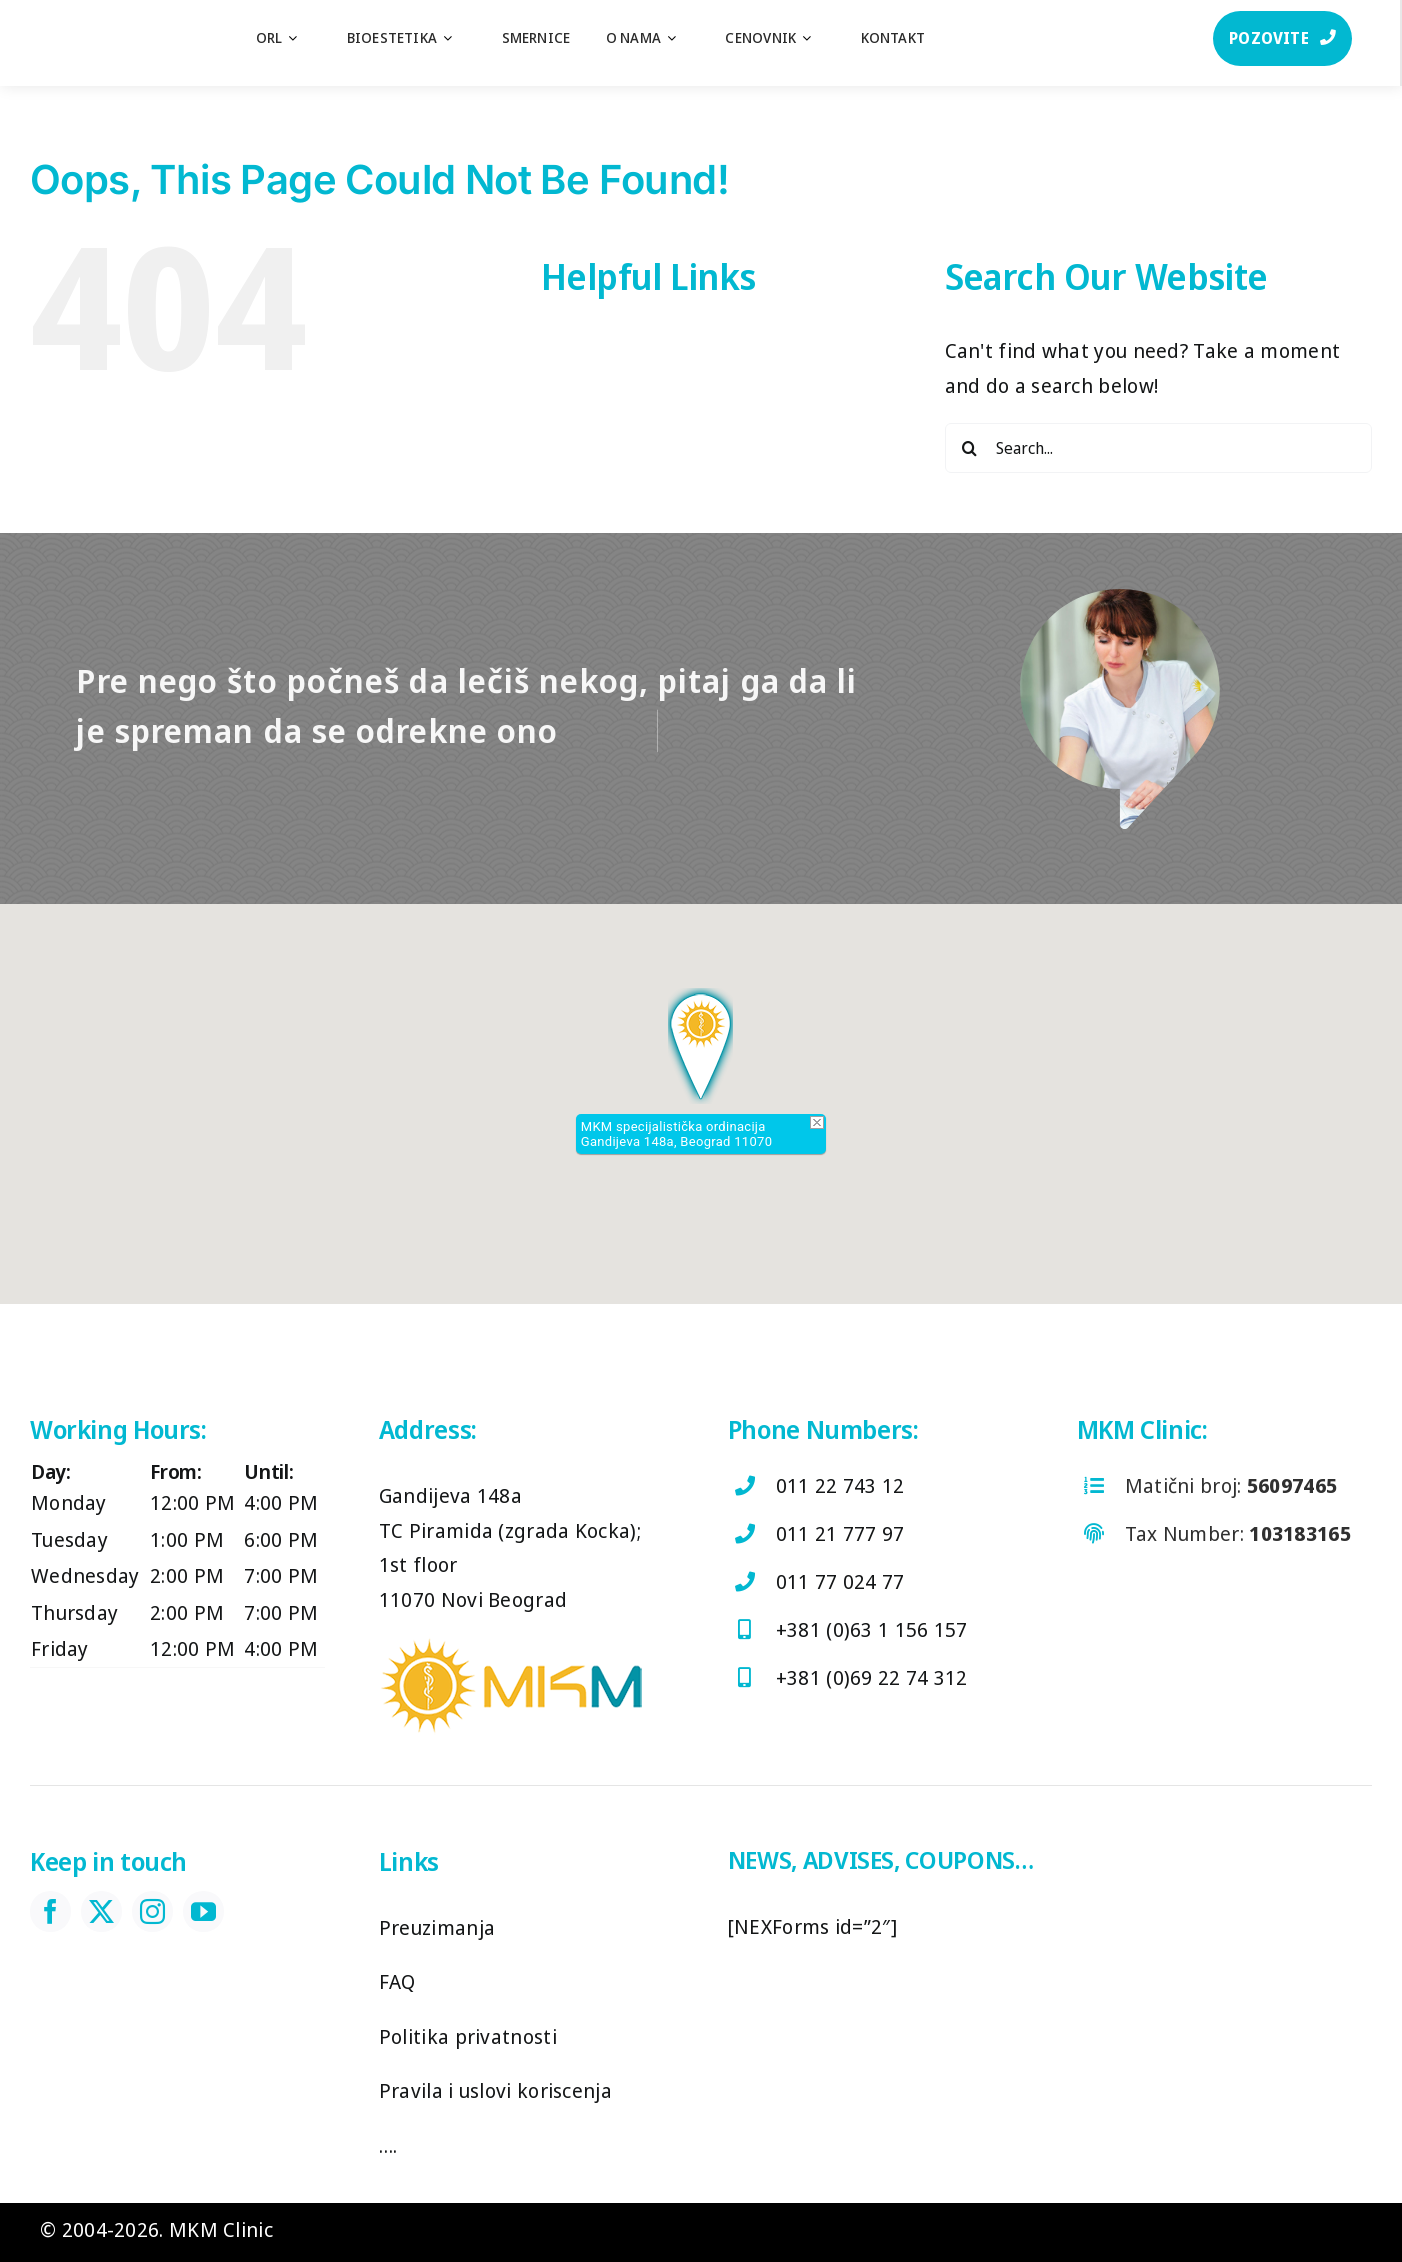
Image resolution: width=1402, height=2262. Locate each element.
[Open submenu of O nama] (681, 38)
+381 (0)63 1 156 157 (872, 1629)
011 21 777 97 (840, 1533)
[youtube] (203, 1911)
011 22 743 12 (840, 1485)
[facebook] (50, 1911)
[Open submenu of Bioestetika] (457, 38)
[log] (100, 19)
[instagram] (152, 1911)
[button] (700, 1046)
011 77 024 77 (840, 1581)
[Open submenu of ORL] (302, 38)
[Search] (970, 448)
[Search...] (1158, 448)
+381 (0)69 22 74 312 (872, 1677)
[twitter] (101, 1911)
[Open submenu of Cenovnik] (816, 38)
